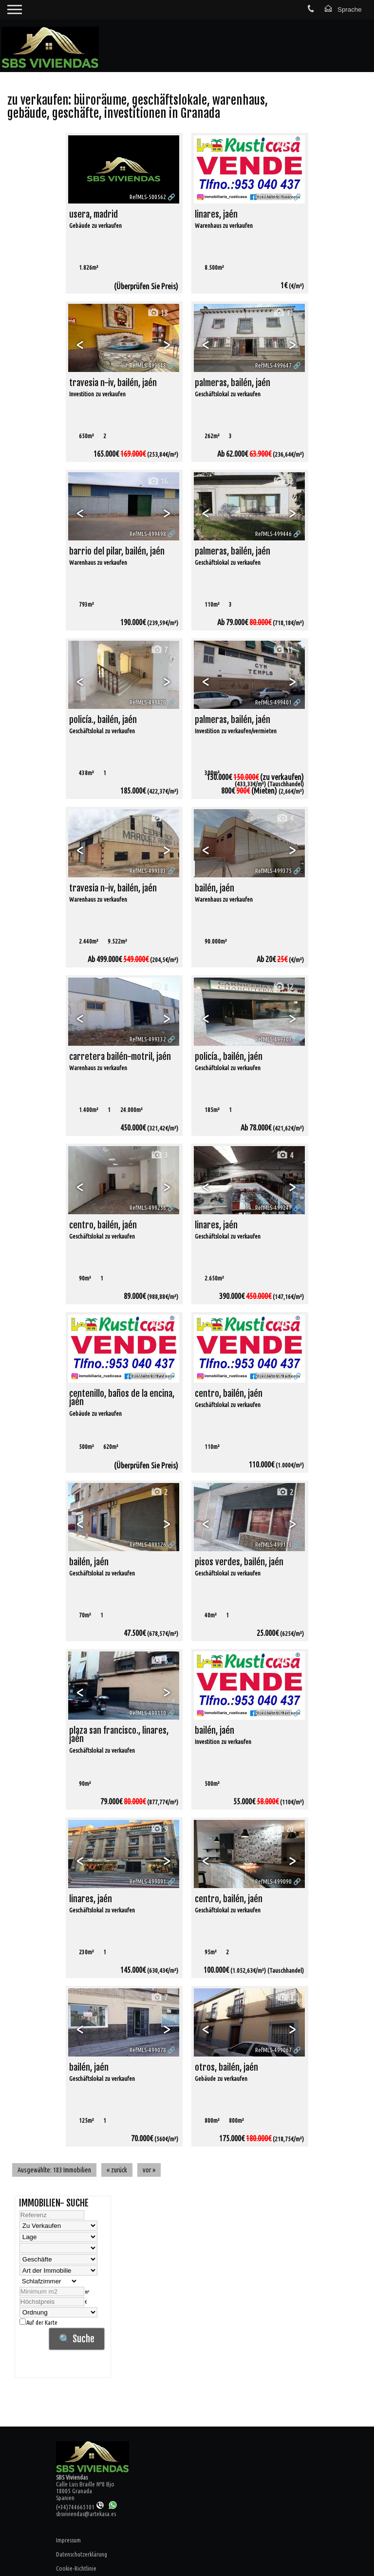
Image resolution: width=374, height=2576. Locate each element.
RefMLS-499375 (273, 870)
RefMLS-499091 (148, 1881)
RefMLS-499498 (148, 533)
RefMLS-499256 (148, 1207)
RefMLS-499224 (148, 1375)
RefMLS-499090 (273, 1881)
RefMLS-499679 (273, 196)
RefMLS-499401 (273, 702)
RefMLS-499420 (148, 702)
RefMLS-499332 (148, 1039)
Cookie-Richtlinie (76, 2568)
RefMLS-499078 (148, 2049)
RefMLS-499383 (148, 870)
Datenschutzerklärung (81, 2554)
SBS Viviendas (72, 2477)
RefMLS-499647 (273, 365)
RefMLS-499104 (273, 1712)
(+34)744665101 (80, 2506)
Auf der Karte (38, 2322)
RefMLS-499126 (148, 1544)
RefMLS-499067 (273, 2049)
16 (157, 481)
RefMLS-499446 (273, 533)
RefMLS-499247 (273, 1207)
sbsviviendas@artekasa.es (86, 2513)
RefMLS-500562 (148, 196)
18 (157, 312)
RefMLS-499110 (148, 1712)
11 (283, 312)
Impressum (68, 2540)
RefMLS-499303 (273, 1039)
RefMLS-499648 (148, 365)
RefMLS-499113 (273, 1544)
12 (283, 481)
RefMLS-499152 (273, 1375)
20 (283, 1829)
